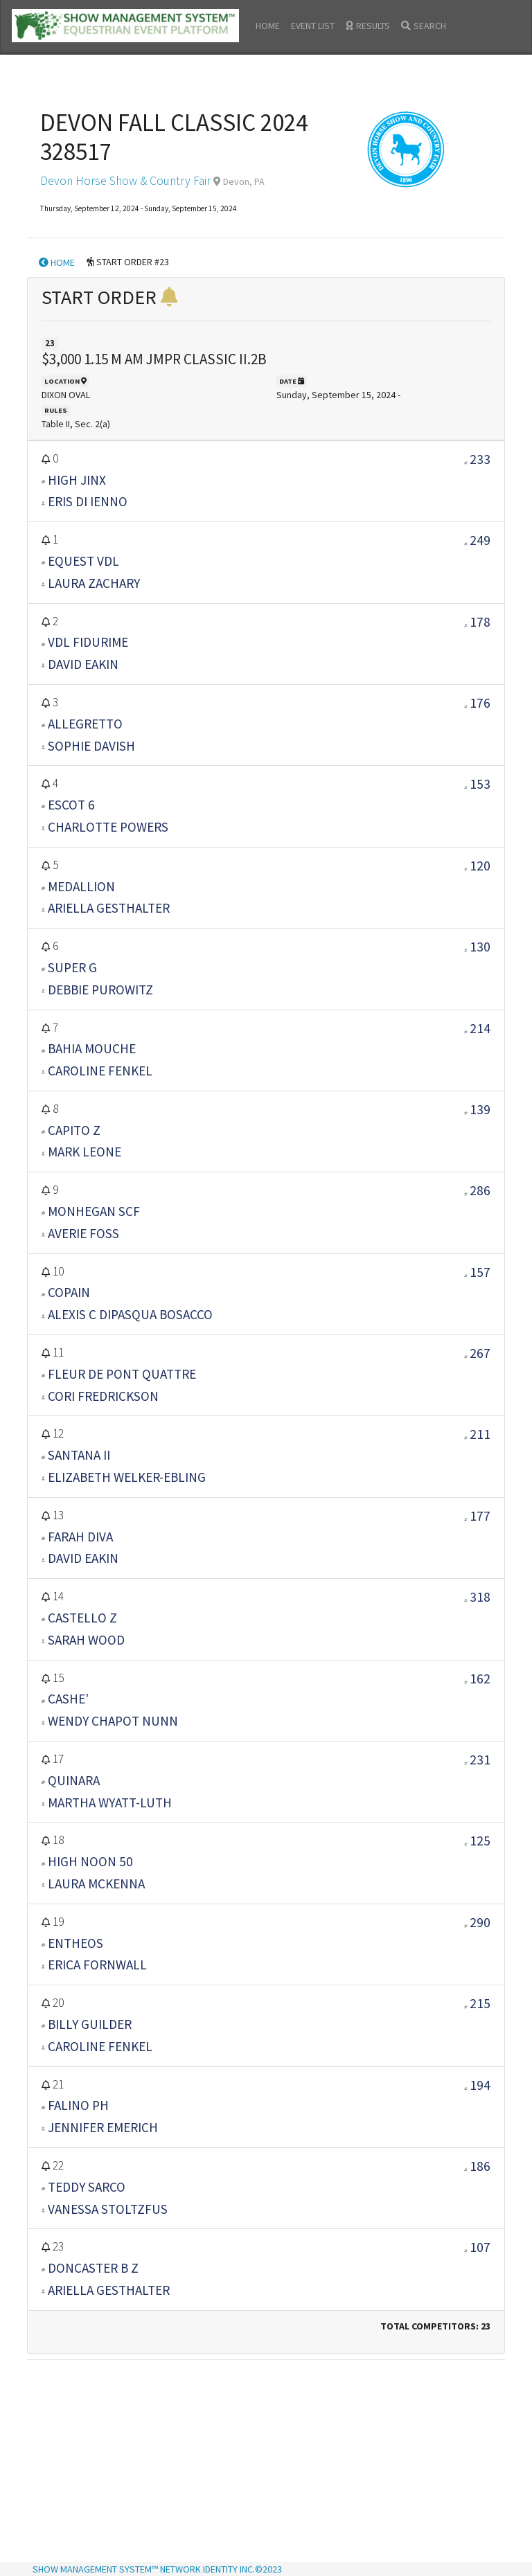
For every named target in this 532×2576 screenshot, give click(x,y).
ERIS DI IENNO (87, 501)
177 (480, 1516)
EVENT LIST (313, 25)
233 (480, 459)
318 (480, 1597)
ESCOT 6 (71, 804)
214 (480, 1028)
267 (480, 1353)
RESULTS (368, 25)
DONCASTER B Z (93, 2268)
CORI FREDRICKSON (103, 1396)
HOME (268, 25)
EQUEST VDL (83, 561)
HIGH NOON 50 (90, 1861)
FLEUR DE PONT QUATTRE (122, 1374)
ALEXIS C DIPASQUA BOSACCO (130, 1314)
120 (480, 865)
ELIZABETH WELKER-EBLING (127, 1477)
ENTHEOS (75, 1943)
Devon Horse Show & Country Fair (125, 180)
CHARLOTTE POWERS (108, 827)
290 (480, 1922)
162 (480, 1678)
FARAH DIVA (80, 1536)
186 (480, 2166)
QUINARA (74, 1780)
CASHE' (68, 1698)
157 (480, 1272)
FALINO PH (78, 2105)
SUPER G (72, 967)
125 (480, 1840)
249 (480, 540)
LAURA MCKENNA (96, 1883)
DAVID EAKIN (83, 664)
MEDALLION (81, 886)
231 (480, 1759)
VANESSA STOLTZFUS (108, 2209)
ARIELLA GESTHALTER (109, 908)
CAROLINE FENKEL (100, 1070)
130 (480, 946)
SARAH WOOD (86, 1639)
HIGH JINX (77, 480)
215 (480, 2003)
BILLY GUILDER (90, 2024)
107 (480, 2247)
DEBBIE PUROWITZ (100, 989)
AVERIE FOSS (83, 1233)
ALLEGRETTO (85, 723)
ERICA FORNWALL (97, 1964)
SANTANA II (79, 1455)
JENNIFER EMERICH (103, 2127)
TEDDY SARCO (86, 2187)
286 (480, 1190)
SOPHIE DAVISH (91, 745)
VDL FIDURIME (88, 642)
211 (480, 1434)
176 (480, 703)
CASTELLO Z (82, 1617)
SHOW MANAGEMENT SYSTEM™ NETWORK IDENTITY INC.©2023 (157, 2569)
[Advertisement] (266, 2462)
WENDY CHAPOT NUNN (113, 1720)
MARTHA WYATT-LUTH (110, 1802)
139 (480, 1109)
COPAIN (69, 1292)
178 (480, 622)
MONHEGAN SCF (94, 1211)
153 (480, 784)
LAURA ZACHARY (94, 583)
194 (480, 2085)
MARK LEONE (84, 1151)
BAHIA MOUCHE (92, 1048)
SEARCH (423, 25)
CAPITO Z (74, 1130)
